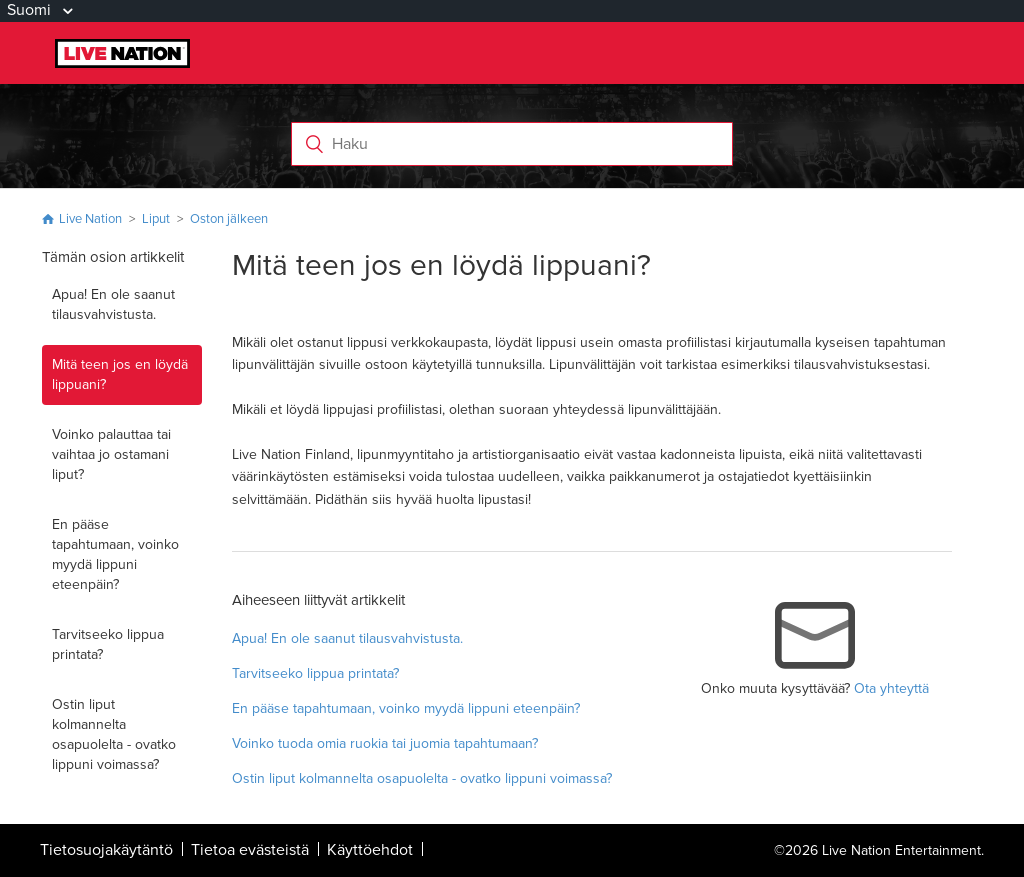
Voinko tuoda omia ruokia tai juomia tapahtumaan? (385, 743)
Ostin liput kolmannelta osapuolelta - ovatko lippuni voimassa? (114, 734)
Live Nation (90, 219)
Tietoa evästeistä (250, 850)
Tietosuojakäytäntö (106, 850)
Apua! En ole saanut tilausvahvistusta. (113, 304)
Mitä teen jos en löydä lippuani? (120, 374)
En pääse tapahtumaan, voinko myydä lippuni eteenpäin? (115, 554)
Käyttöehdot (370, 850)
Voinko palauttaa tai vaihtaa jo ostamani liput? (111, 454)
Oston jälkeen (229, 219)
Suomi (31, 10)
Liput (156, 219)
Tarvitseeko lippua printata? (108, 644)
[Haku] (512, 144)
